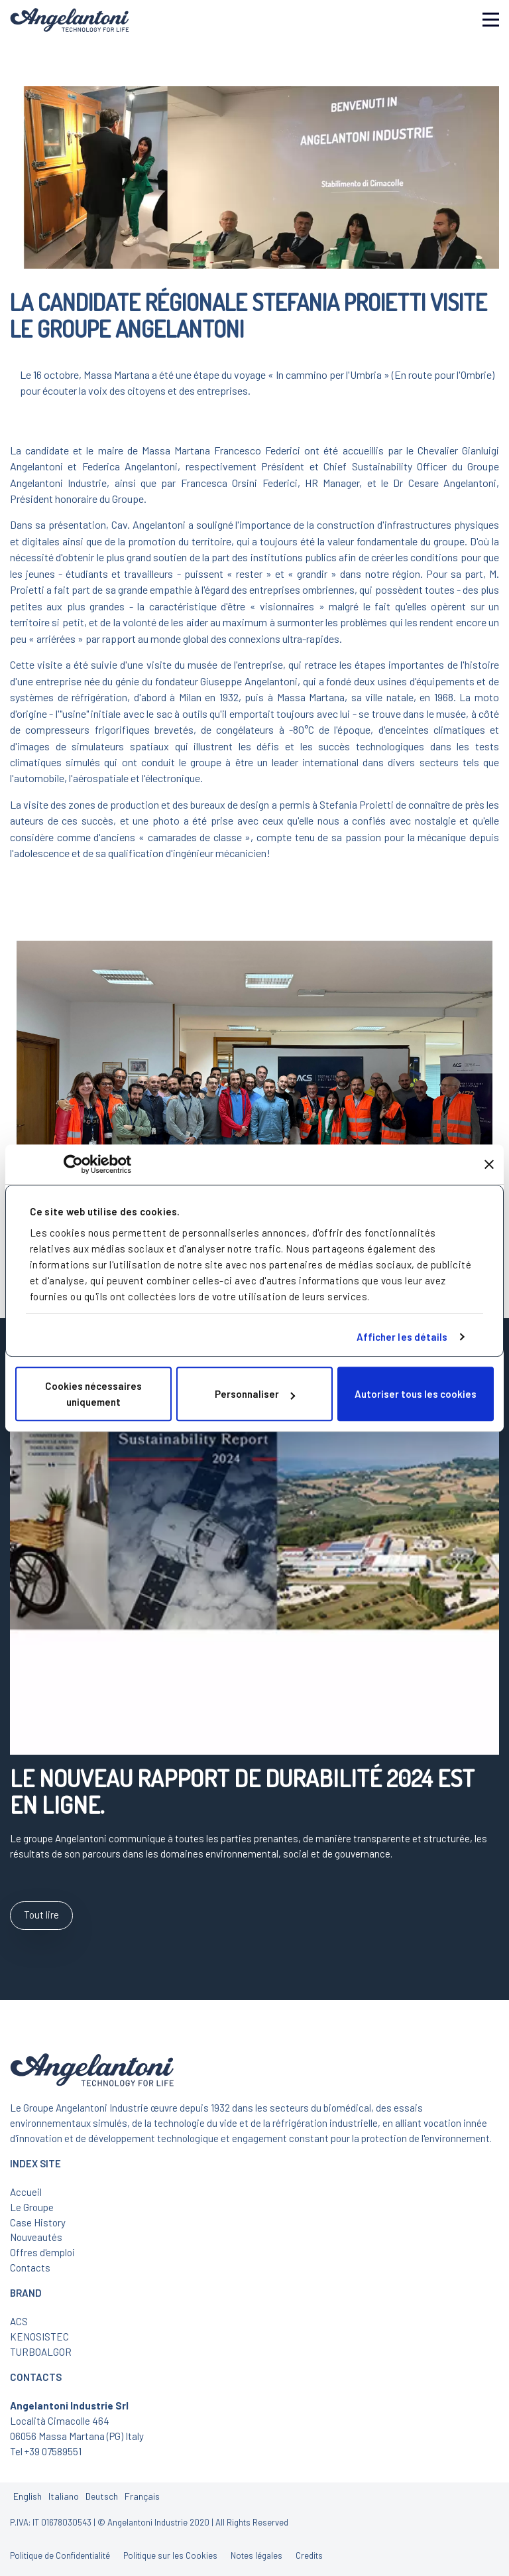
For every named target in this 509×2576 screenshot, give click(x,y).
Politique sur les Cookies (170, 2555)
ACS (19, 2321)
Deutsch (101, 2496)
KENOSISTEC (39, 2336)
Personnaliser (255, 1394)
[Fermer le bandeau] (489, 1164)
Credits (309, 2555)
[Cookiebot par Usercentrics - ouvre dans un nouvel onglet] (73, 1164)
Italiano (63, 2496)
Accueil (26, 2192)
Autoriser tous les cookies (416, 1394)
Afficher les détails (402, 1337)
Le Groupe (32, 2207)
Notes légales (256, 2555)
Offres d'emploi (42, 2252)
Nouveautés (36, 2237)
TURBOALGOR (41, 2352)
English (27, 2496)
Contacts (30, 2267)
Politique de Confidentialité (60, 2555)
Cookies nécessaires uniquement (93, 1394)
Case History (38, 2222)
